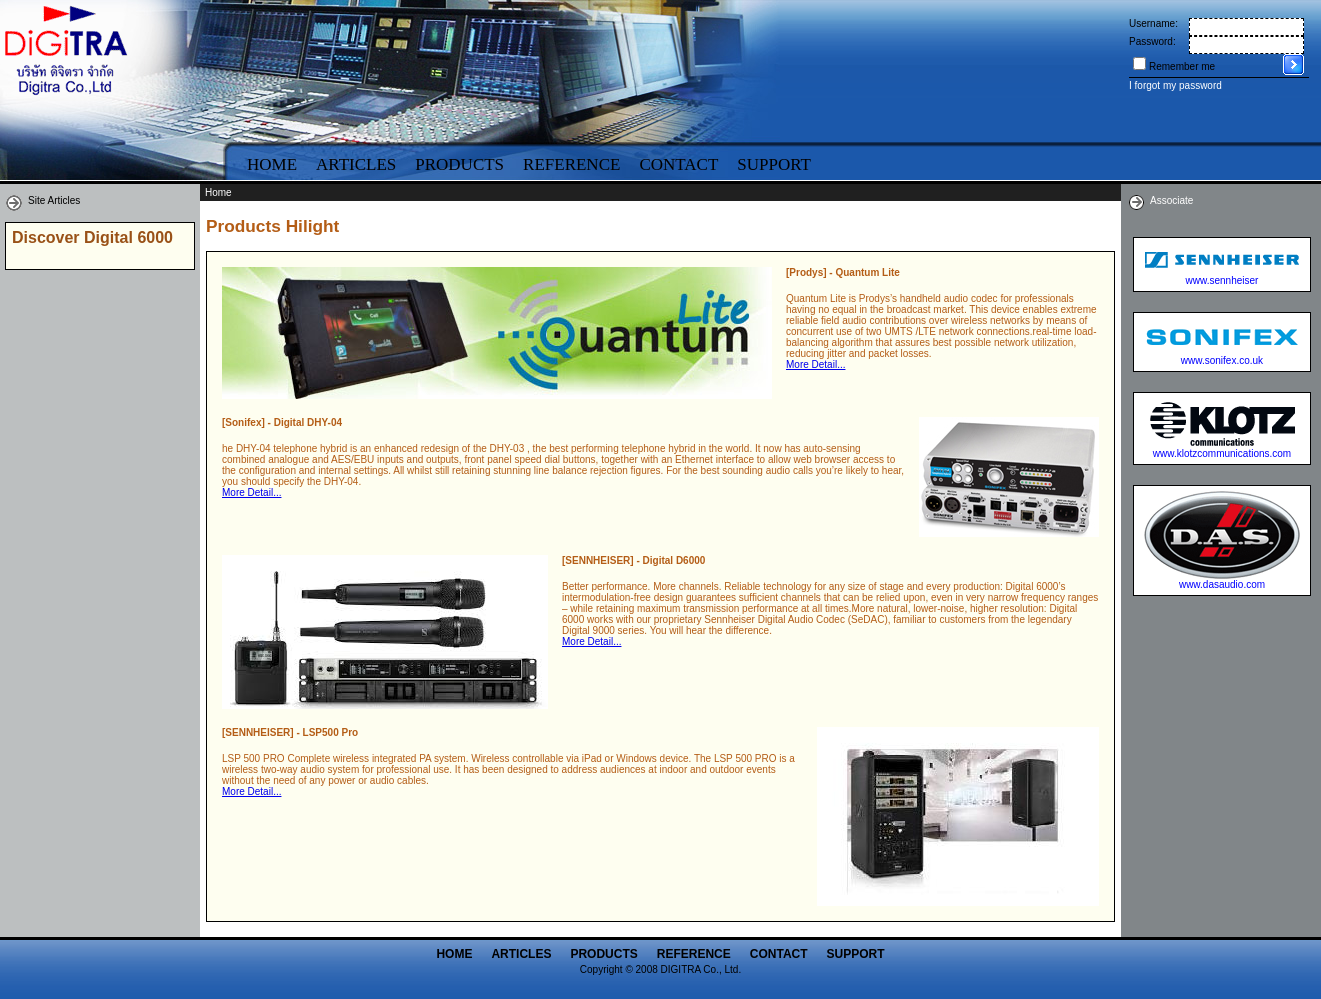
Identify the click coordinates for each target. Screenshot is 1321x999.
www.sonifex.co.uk (1222, 360)
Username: (1153, 23)
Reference (571, 164)
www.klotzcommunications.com (1222, 453)
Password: (1152, 41)
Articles (356, 164)
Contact (678, 164)
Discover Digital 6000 (92, 237)
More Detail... (815, 364)
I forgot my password (1175, 85)
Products (459, 164)
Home (272, 164)
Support (774, 164)
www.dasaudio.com (1222, 584)
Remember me (1182, 66)
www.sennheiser (1222, 280)
